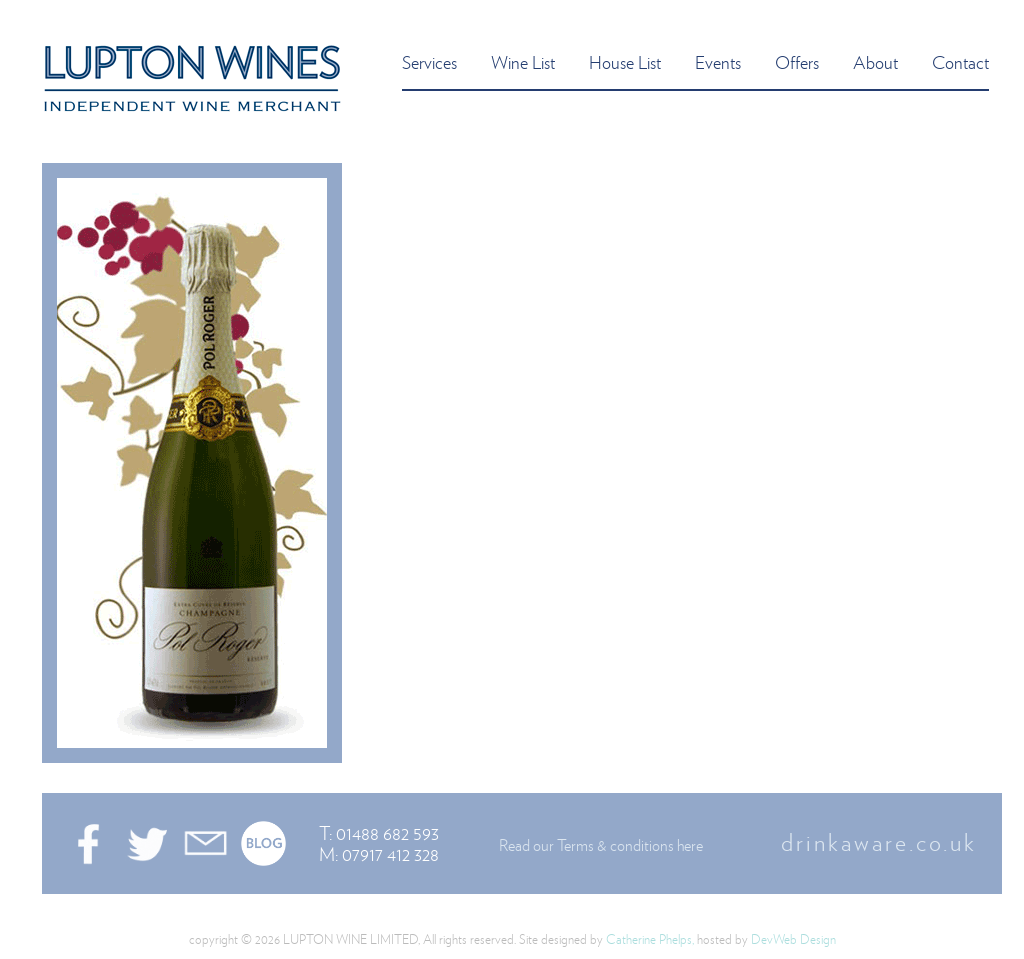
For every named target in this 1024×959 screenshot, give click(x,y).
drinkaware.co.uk (879, 841)
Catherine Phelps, (650, 939)
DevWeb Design (793, 939)
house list (625, 61)
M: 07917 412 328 (379, 853)
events (718, 61)
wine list (523, 61)
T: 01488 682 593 (379, 832)
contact (960, 61)
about (875, 61)
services (429, 61)
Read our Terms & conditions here (601, 845)
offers (797, 61)
